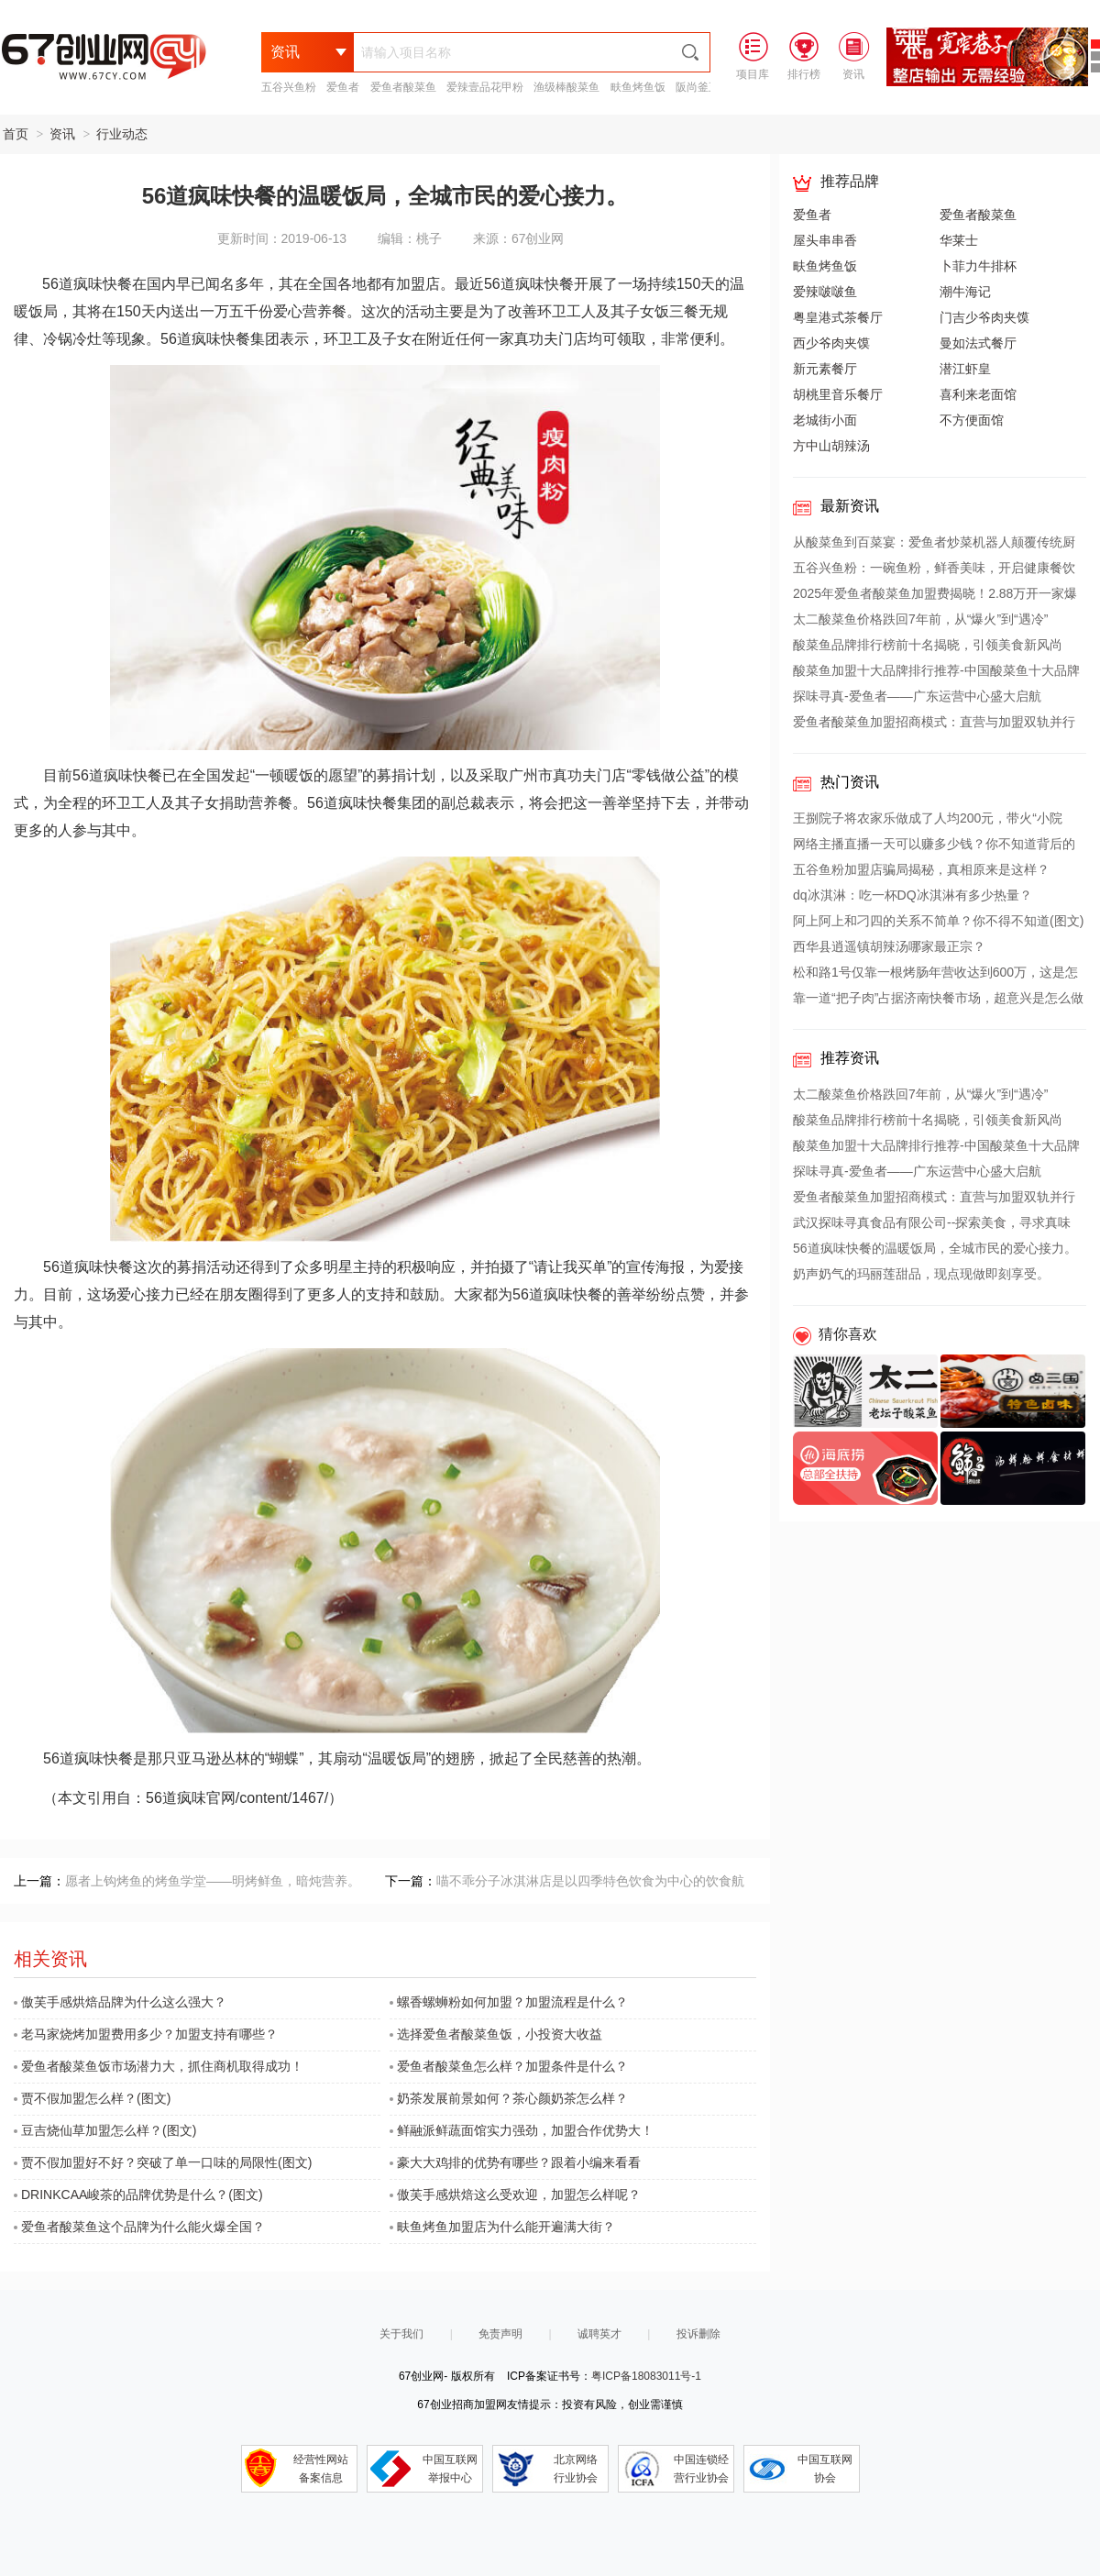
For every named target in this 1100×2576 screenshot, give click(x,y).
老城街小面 (825, 420)
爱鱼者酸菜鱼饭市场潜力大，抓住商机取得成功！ (158, 2066)
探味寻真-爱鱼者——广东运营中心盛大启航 (917, 696)
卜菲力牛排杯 (978, 266)
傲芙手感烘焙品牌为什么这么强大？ (120, 2002)
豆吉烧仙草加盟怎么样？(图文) (105, 2130)
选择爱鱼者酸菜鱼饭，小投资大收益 (496, 2034)
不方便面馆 (972, 420)
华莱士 (959, 240)
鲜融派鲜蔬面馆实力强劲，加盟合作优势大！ (522, 2130)
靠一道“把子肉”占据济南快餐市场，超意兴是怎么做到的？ (938, 1000)
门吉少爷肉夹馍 (984, 317)
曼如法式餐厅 (978, 343)
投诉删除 (698, 2333)
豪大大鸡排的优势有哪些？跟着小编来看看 (515, 2162)
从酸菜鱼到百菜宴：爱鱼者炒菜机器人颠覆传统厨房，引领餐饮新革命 (934, 545)
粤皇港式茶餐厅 (838, 317)
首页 (15, 134)
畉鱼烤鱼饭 (638, 87)
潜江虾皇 (965, 368)
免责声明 (500, 2333)
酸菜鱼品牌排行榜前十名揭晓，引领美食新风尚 (927, 644)
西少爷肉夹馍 (831, 343)
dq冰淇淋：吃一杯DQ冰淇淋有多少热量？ (912, 895)
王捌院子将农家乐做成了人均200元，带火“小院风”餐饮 (927, 821)
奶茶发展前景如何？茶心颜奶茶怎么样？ (509, 2098)
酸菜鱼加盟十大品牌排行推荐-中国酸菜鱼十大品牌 (936, 670)
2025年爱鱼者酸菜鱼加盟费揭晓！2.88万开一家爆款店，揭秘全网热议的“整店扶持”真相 (935, 596)
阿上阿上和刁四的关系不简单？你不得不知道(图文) (938, 920)
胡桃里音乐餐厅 (838, 394)
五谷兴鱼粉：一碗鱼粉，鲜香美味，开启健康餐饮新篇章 (934, 570)
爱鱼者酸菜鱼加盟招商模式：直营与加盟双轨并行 (934, 721)
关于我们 (402, 2333)
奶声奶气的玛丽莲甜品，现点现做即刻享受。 (921, 1273)
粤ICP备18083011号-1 (646, 2376)
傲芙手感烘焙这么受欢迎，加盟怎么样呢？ (515, 2194)
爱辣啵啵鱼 (825, 291)
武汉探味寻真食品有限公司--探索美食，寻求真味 (932, 1222)
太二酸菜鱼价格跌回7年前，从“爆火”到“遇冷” (920, 619)
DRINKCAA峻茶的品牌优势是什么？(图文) (138, 2194)
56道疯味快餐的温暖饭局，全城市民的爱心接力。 (935, 1248)
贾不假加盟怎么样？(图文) (92, 2098)
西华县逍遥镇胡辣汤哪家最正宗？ (889, 946)
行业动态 (122, 134)
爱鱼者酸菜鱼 (403, 87)
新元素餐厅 (825, 368)
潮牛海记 (965, 291)
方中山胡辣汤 (831, 445)
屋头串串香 (825, 240)
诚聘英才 (600, 2333)
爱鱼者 (342, 87)
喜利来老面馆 (978, 394)
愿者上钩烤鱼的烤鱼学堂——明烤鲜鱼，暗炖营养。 (212, 1881)
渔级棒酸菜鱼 (567, 87)
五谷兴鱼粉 (288, 87)
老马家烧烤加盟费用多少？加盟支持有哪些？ (146, 2034)
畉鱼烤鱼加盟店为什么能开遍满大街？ (502, 2226)
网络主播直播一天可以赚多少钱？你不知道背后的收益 (934, 846)
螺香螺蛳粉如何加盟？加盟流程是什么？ (509, 2002)
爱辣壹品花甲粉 (484, 87)
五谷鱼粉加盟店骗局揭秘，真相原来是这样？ (921, 869)
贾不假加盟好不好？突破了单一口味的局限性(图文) (163, 2162)
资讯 (62, 134)
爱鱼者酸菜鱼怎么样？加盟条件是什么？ (509, 2066)
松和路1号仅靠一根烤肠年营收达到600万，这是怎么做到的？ (935, 975)
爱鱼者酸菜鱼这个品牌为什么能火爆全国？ (139, 2226)
